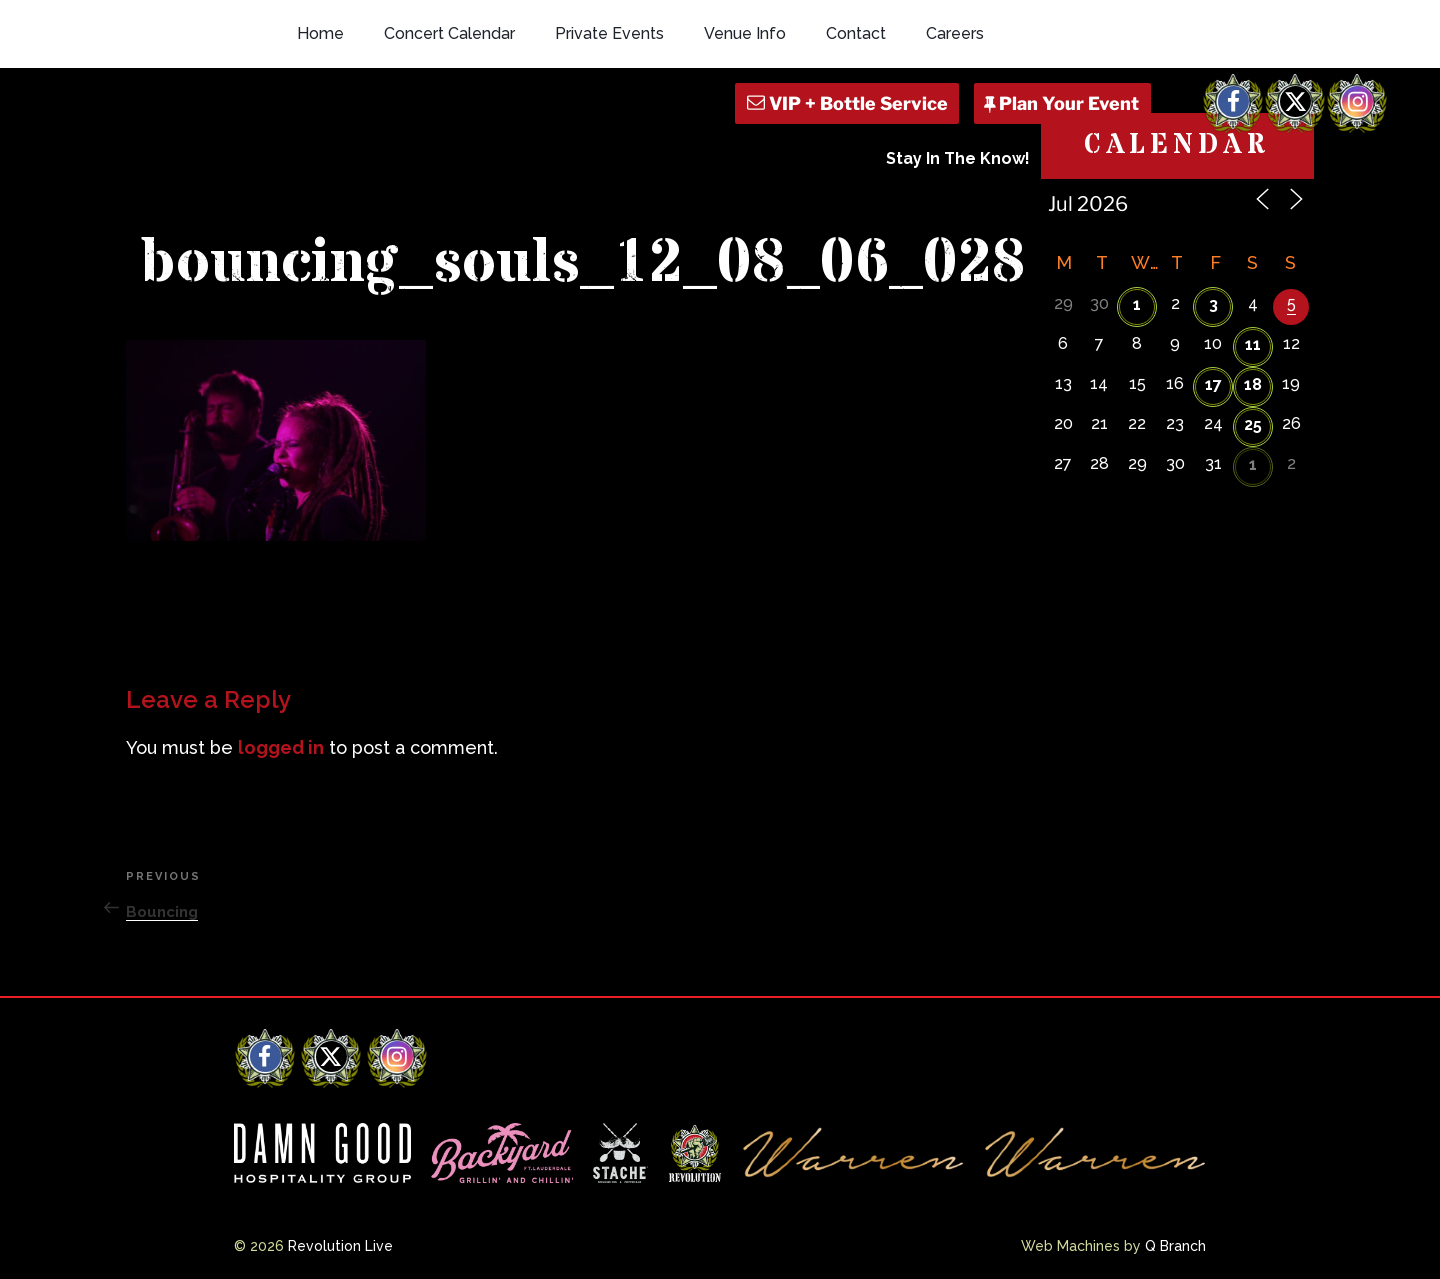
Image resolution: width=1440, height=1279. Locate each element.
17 (1213, 384)
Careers (955, 33)
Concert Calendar (449, 33)
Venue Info (745, 33)
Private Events (609, 33)
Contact (856, 33)
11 (1253, 344)
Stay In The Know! (958, 158)
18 (1253, 384)
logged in (281, 747)
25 (1253, 424)
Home (320, 33)
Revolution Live (340, 1246)
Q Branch (1175, 1246)
